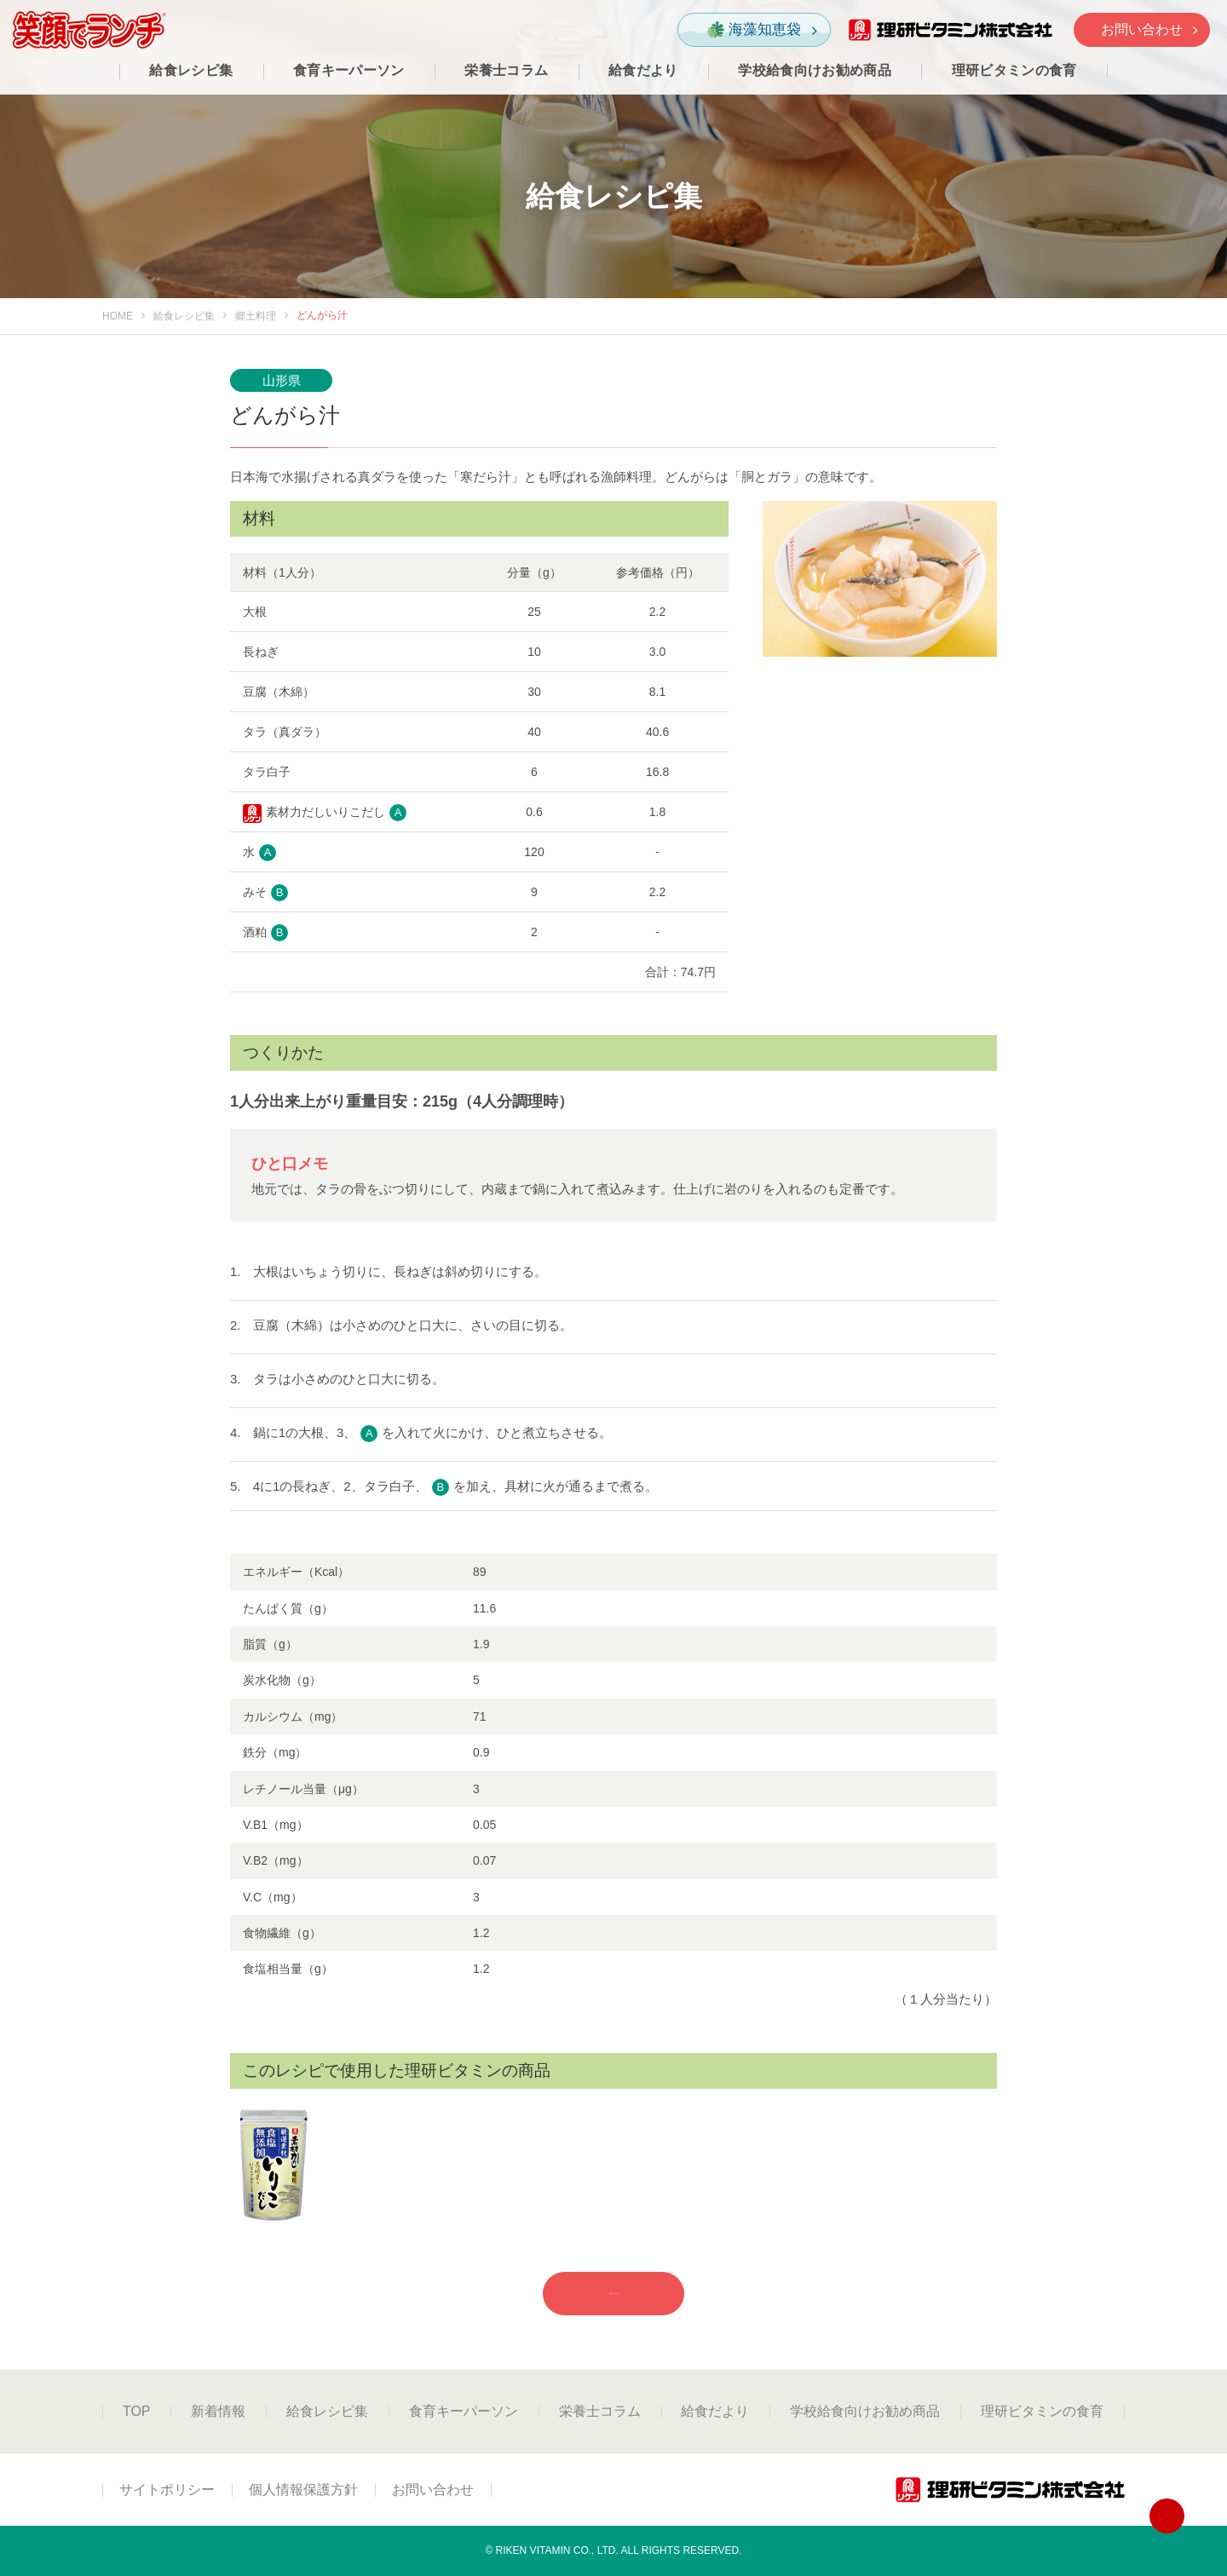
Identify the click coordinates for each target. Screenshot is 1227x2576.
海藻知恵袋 (762, 30)
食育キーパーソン (463, 2411)
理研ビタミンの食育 (1042, 2411)
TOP (137, 2411)
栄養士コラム (600, 2411)
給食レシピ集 (184, 316)
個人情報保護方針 (303, 2489)
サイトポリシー (167, 2489)
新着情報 (218, 2411)
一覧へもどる (576, 2293)
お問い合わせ (1149, 29)
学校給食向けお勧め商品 (865, 2411)
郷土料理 (255, 316)
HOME (117, 316)
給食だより (715, 2411)
